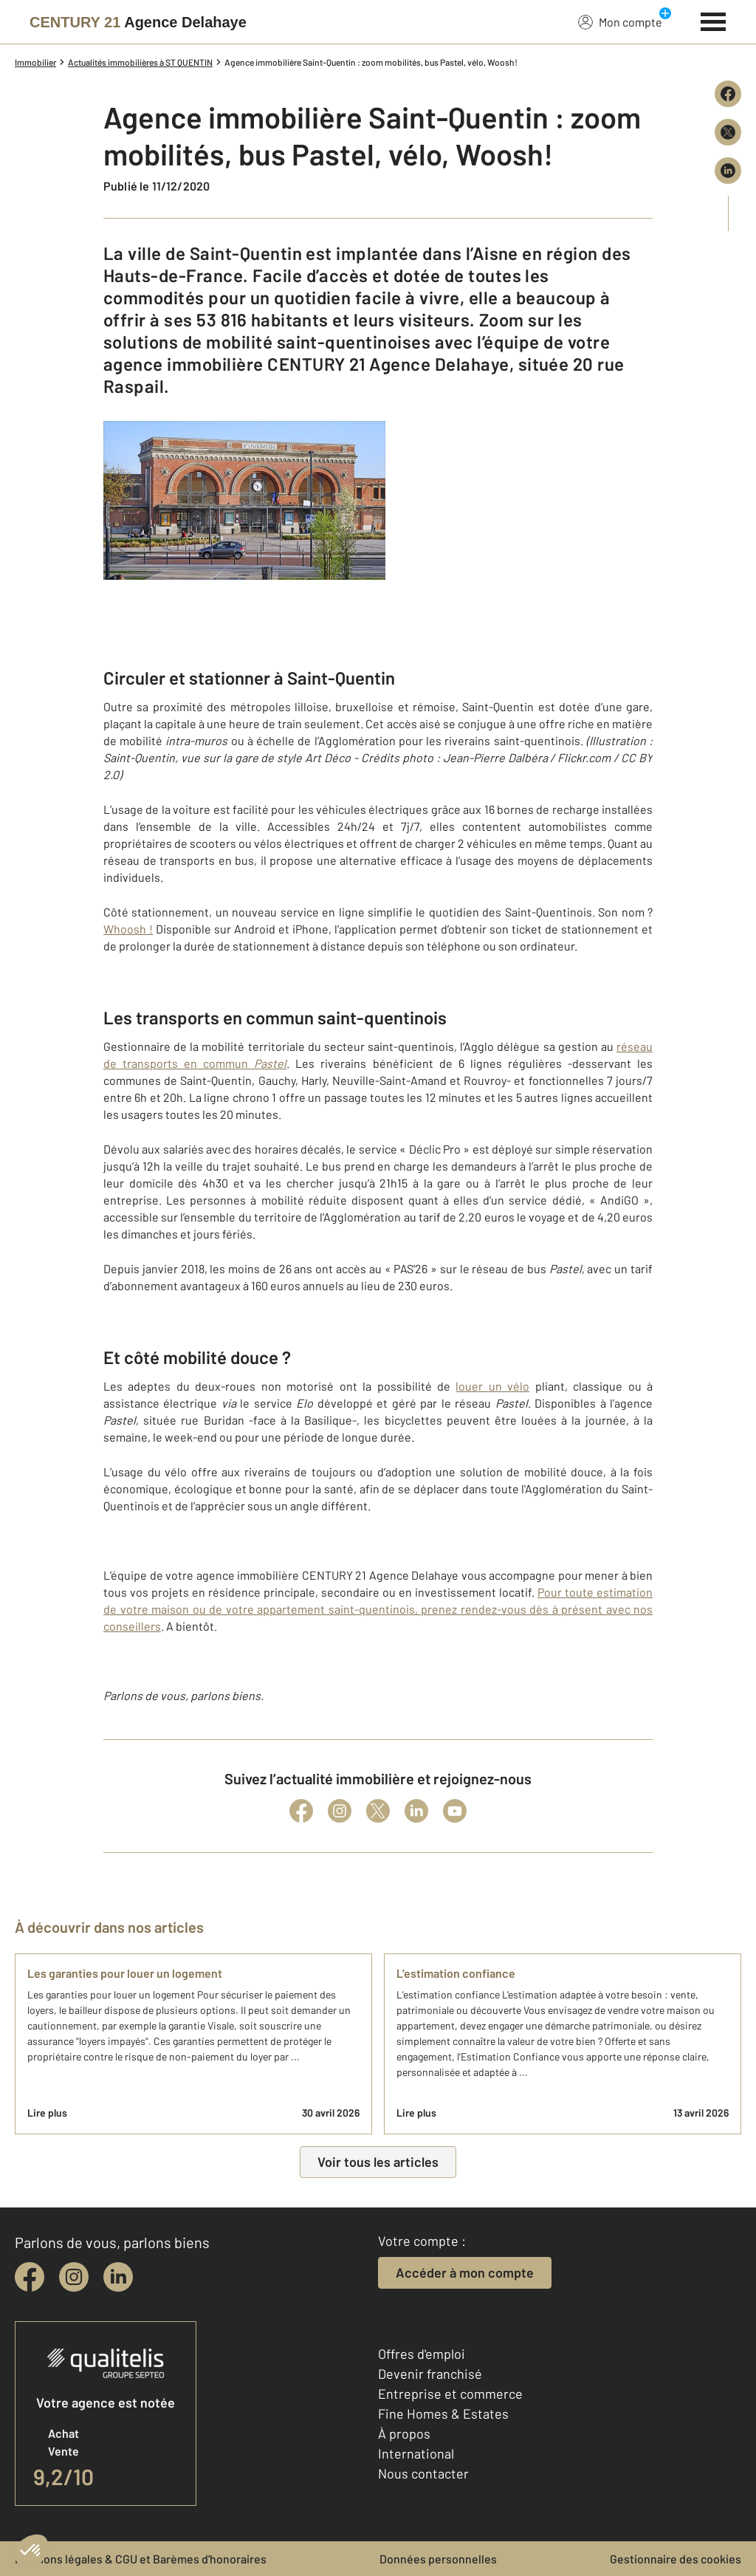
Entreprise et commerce (450, 2393)
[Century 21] (138, 22)
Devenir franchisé (430, 2374)
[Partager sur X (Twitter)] (728, 132)
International (416, 2453)
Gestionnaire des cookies (675, 2559)
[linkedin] (118, 2277)
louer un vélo (492, 1386)
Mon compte (620, 21)
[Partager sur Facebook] (728, 93)
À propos (404, 2433)
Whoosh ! (128, 929)
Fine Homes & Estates (443, 2413)
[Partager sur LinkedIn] (728, 170)
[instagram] (74, 2277)
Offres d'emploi (421, 2354)
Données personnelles (438, 2559)
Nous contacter (423, 2473)
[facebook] (29, 2277)
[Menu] (713, 20)
